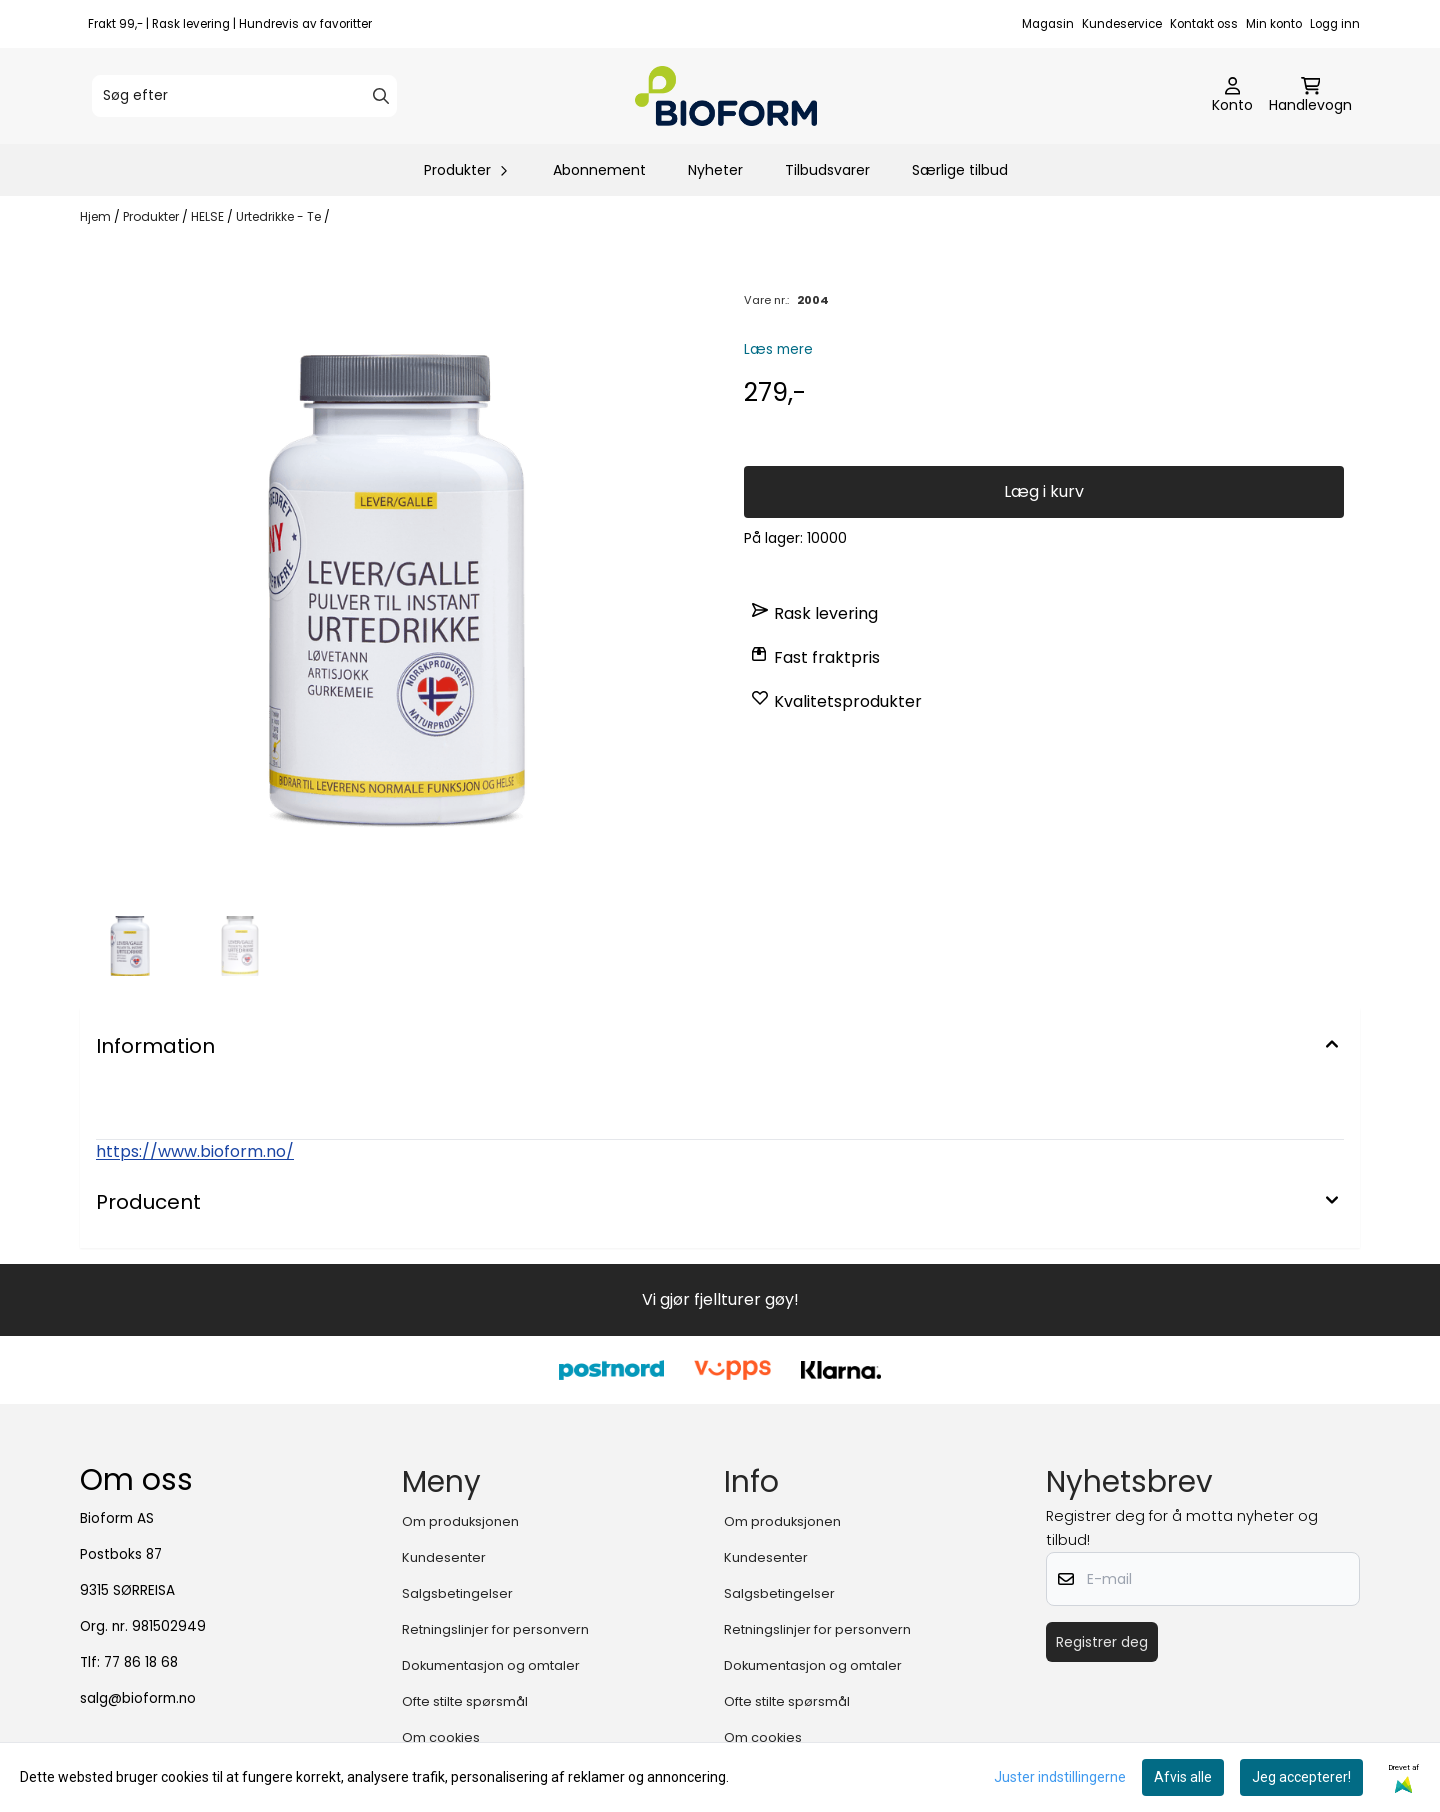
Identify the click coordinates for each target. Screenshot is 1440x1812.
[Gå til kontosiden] (1232, 96)
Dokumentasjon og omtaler (491, 1665)
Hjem (97, 216)
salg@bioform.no (138, 1698)
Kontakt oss (1204, 24)
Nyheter (715, 170)
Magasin (1048, 24)
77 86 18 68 (141, 1662)
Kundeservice (1122, 24)
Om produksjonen (460, 1521)
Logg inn (1335, 24)
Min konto (1274, 24)
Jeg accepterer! (1301, 1777)
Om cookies (441, 1737)
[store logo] (726, 96)
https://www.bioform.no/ (195, 1151)
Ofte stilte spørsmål (465, 1701)
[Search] (381, 96)
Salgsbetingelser (457, 1593)
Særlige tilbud (960, 170)
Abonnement (599, 170)
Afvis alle (1183, 1777)
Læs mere (778, 349)
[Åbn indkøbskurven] (1310, 96)
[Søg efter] (244, 96)
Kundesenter (444, 1557)
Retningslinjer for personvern (495, 1629)
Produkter (152, 216)
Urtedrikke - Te (280, 216)
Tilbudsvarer (827, 170)
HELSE (209, 216)
